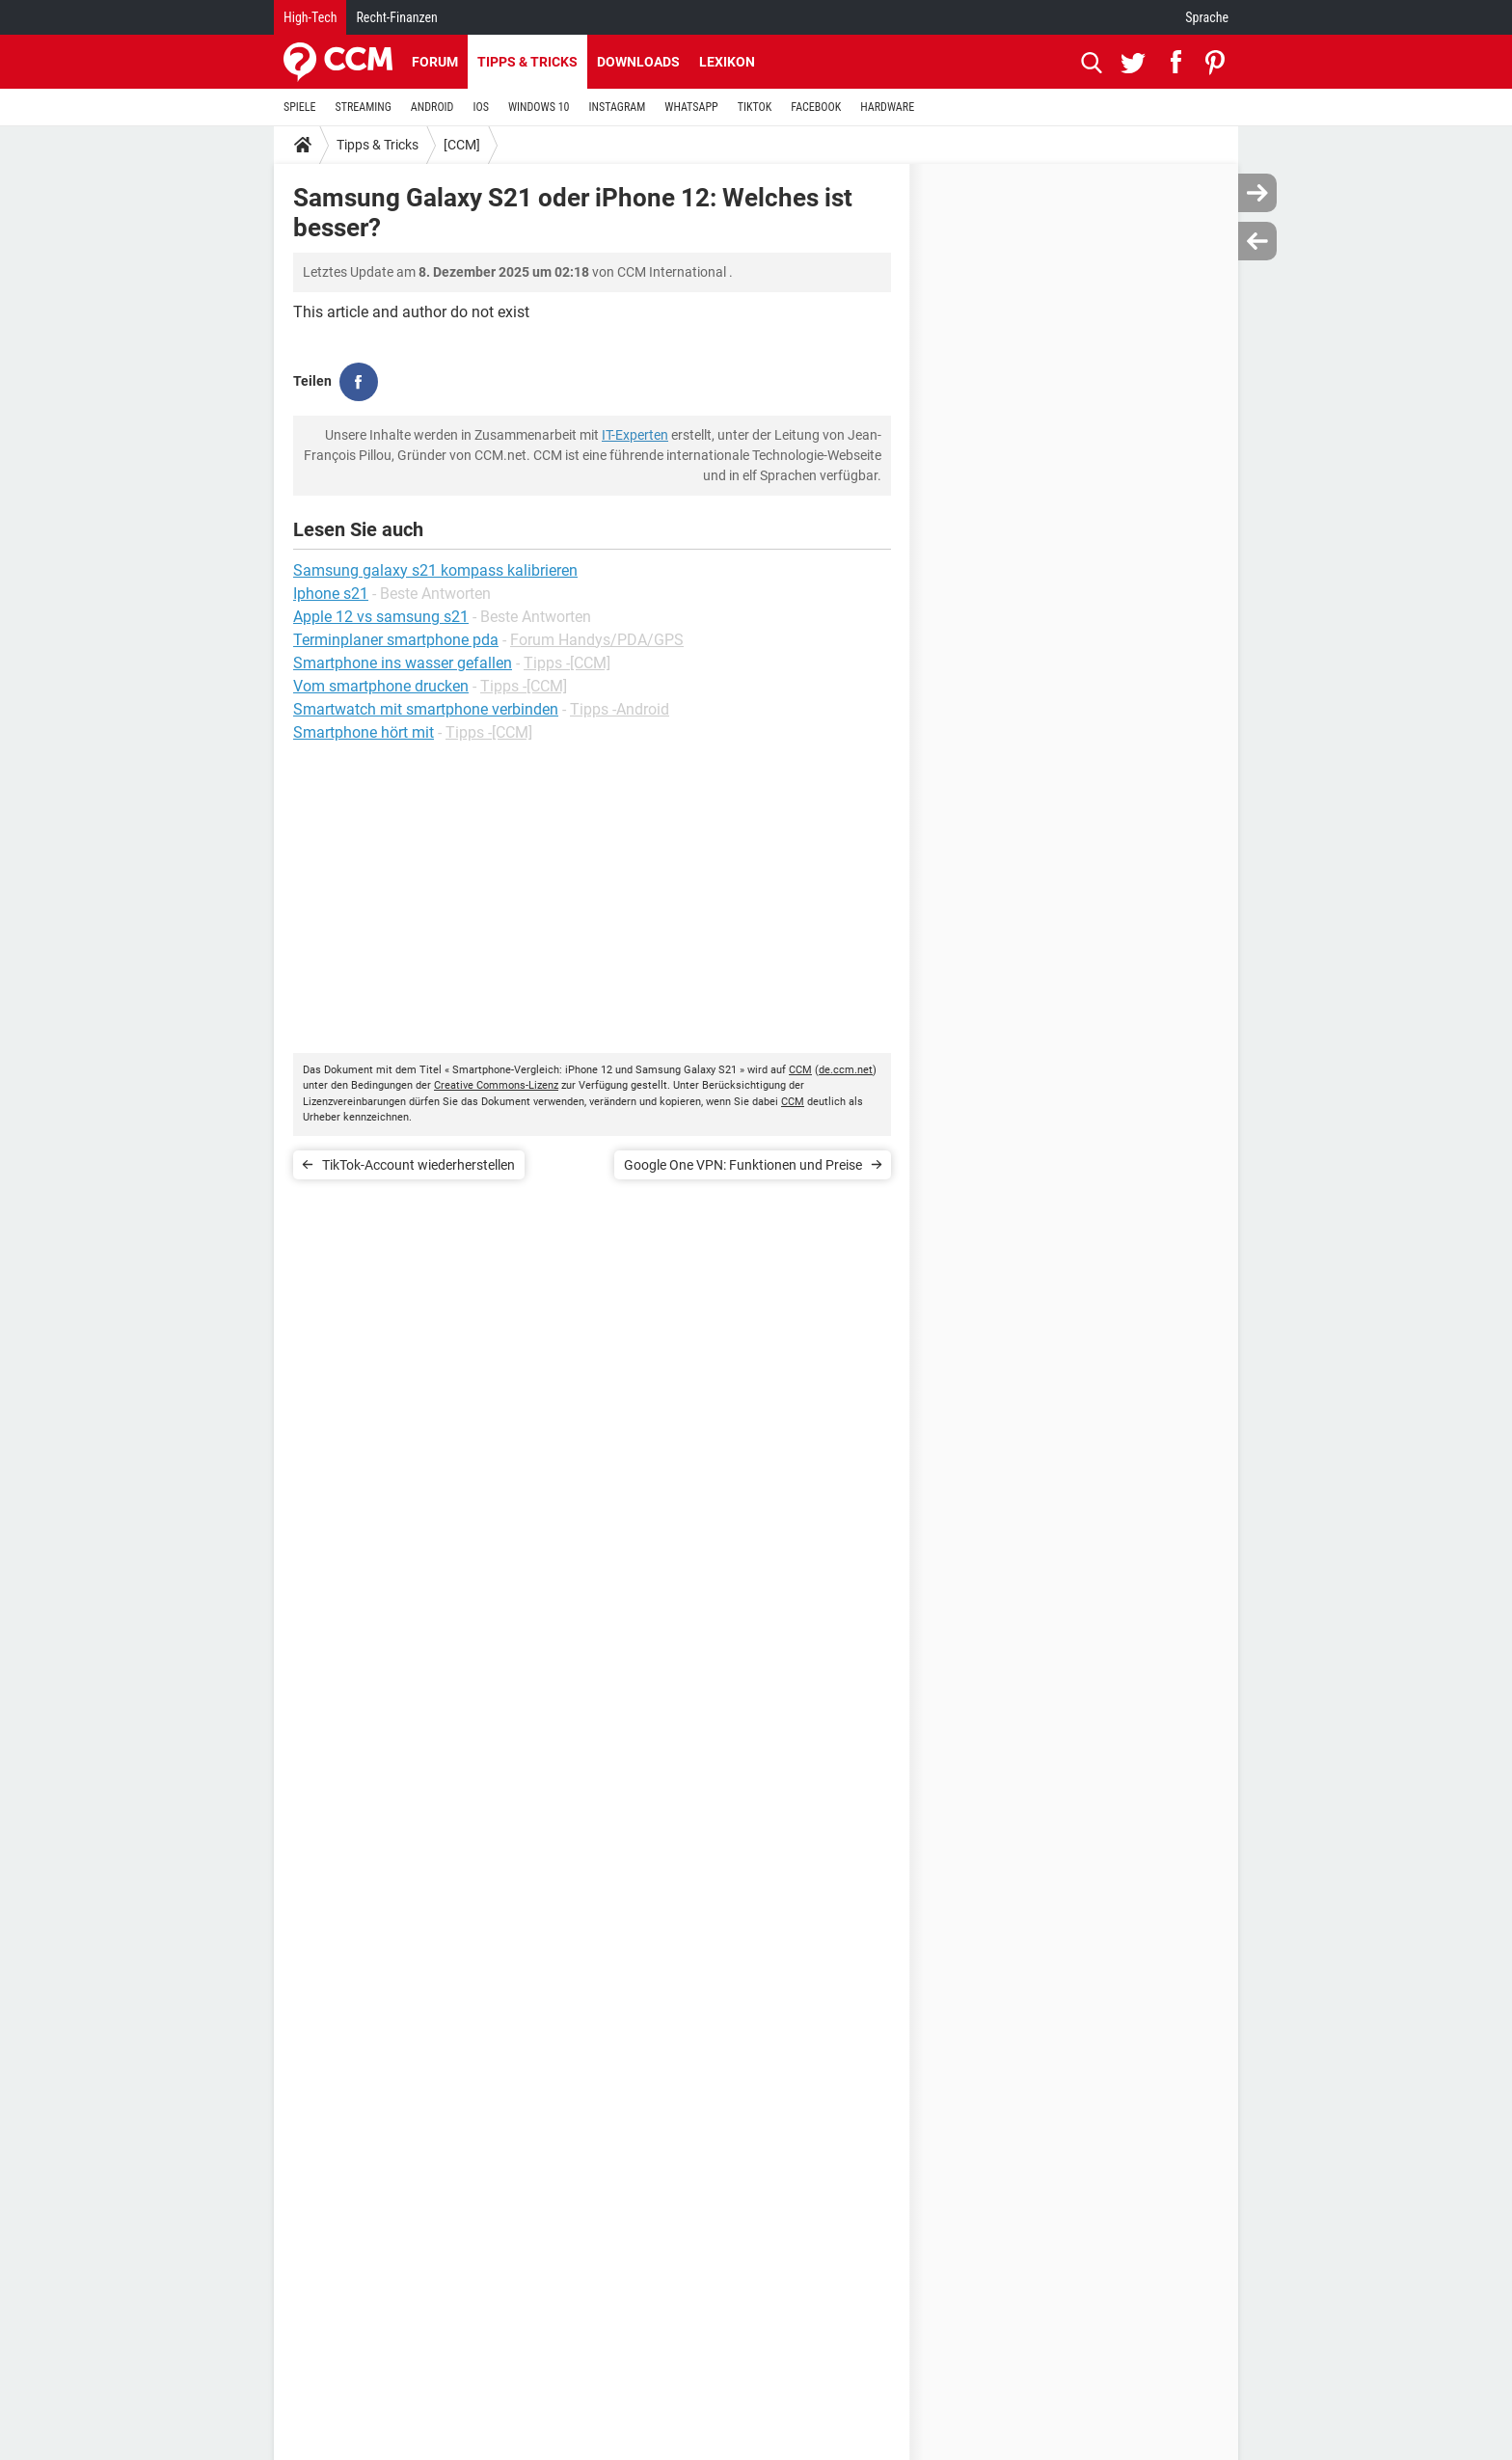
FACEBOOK (816, 107)
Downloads (638, 61)
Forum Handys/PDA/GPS (597, 640)
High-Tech (310, 17)
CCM (800, 1070)
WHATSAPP (690, 107)
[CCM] (462, 144)
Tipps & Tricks (527, 61)
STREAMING (364, 107)
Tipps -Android (619, 709)
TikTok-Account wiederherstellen (418, 1165)
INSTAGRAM (617, 107)
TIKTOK (755, 107)
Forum (435, 61)
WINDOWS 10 (539, 107)
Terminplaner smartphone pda (396, 640)
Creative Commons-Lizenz (496, 1085)
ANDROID (432, 107)
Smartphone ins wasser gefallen (402, 663)
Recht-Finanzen (396, 17)
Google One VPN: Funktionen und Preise (743, 1165)
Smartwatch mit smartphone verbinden (425, 709)
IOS (480, 107)
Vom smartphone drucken (381, 686)
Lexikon (727, 61)
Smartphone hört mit (363, 732)
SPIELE (300, 107)
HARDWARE (887, 107)
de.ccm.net (846, 1070)
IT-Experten (635, 435)
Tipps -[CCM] (567, 663)
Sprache (1206, 17)
